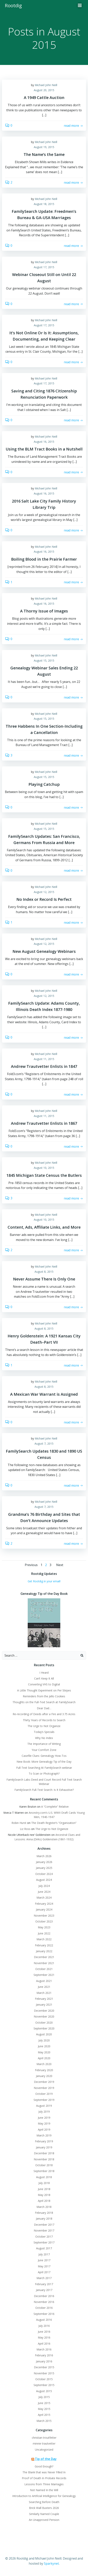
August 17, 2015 (44, 267)
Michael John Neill (46, 85)
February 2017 (44, 2284)
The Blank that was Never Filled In (44, 2472)
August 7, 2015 (44, 1443)
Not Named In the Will (44, 2490)
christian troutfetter (44, 2437)
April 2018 (44, 2201)
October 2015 (44, 2379)
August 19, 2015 (44, 147)
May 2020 (44, 2052)
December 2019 (44, 2082)
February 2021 (44, 1999)
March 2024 (44, 1897)
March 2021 (44, 1993)
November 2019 (44, 2088)
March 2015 (44, 2421)
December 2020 (44, 2010)
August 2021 (44, 1981)
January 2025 (44, 1868)
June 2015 (44, 2403)
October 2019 (44, 2094)
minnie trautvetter (44, 2443)
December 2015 (44, 2367)
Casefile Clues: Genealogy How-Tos (44, 1756)
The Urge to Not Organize (44, 1726)
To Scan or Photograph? (44, 1773)
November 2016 (44, 2302)
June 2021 (44, 1987)
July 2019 (44, 2111)
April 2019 (44, 2129)
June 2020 (44, 2046)
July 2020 (44, 2040)
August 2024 (44, 1880)
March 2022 (44, 1939)
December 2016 (44, 2296)
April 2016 (44, 2343)
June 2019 (44, 2117)
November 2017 (44, 2230)
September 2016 (44, 2314)
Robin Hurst (19, 1823)
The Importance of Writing (44, 1744)
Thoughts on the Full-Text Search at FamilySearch (44, 1702)
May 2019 (44, 2123)
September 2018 (44, 2171)
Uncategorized (44, 2449)
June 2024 (44, 1892)
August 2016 (44, 2320)
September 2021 (44, 1975)
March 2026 (44, 1856)
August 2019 (44, 2106)
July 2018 (44, 2183)
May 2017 (44, 2266)
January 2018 (44, 2218)
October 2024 (44, 1874)
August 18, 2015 (44, 204)
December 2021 (44, 1957)
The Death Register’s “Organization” (53, 1823)
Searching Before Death (44, 2502)
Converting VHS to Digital (44, 1684)
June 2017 (44, 2260)
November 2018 (44, 2159)
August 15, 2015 (44, 660)
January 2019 (44, 2147)
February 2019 (44, 2141)
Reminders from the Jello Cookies (44, 1696)
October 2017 (44, 2236)
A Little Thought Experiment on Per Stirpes (44, 1690)
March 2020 (44, 2064)
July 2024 (44, 1886)
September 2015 (44, 2385)
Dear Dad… (44, 1708)
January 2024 (44, 1909)
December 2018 (44, 2153)
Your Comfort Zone (44, 1750)
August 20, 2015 (44, 90)
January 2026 (44, 1862)
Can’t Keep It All (44, 1678)
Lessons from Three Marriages (44, 2484)
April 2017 (44, 2272)
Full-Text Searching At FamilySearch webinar (44, 1767)
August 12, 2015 (44, 892)
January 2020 (44, 2076)
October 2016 (44, 2308)
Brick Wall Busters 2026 (44, 2508)
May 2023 (44, 1927)
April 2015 (44, 2415)
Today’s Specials (44, 1732)
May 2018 (44, 2195)
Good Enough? (44, 2466)
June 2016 (44, 2331)
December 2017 (44, 2224)
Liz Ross (25, 1829)
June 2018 (44, 2189)
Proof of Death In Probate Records (44, 2478)
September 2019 (44, 2100)
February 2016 (44, 2355)
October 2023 (44, 1921)
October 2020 (44, 2022)
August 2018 (44, 2177)
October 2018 (44, 2165)
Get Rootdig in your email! (44, 1581)
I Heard (44, 1672)
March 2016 (44, 2349)
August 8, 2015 (44, 1271)
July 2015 (44, 2397)
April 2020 (44, 2058)
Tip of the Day (46, 2459)
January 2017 (44, 2290)
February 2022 (44, 1945)
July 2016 (44, 2326)
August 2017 (44, 2248)
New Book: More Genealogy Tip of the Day (44, 1761)
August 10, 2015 (44, 1168)
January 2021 (44, 2004)
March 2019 (44, 2135)
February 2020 (44, 2070)
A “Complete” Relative (55, 1806)
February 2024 (44, 1903)
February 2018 (44, 2213)
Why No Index (44, 1738)
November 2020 (44, 2016)
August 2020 (44, 2034)
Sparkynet (51, 2563)
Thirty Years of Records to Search (44, 1720)
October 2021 (44, 1969)
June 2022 (44, 1933)
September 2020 (44, 2028)
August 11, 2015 (44, 1059)
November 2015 (44, 2373)
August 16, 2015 (44, 441)
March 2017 (44, 2278)
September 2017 (44, 2242)
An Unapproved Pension (44, 2520)
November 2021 (44, 1963)
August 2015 (44, 2391)
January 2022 (44, 1951)
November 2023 (44, 1915)
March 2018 (44, 2207)
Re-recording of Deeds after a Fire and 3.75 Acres (44, 1714)
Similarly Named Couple (44, 2514)
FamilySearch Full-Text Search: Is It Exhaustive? (44, 1790)
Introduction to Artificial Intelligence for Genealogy (44, 2496)
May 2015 (44, 2409)
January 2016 (44, 2361)
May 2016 (44, 2337)
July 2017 (44, 2254)
